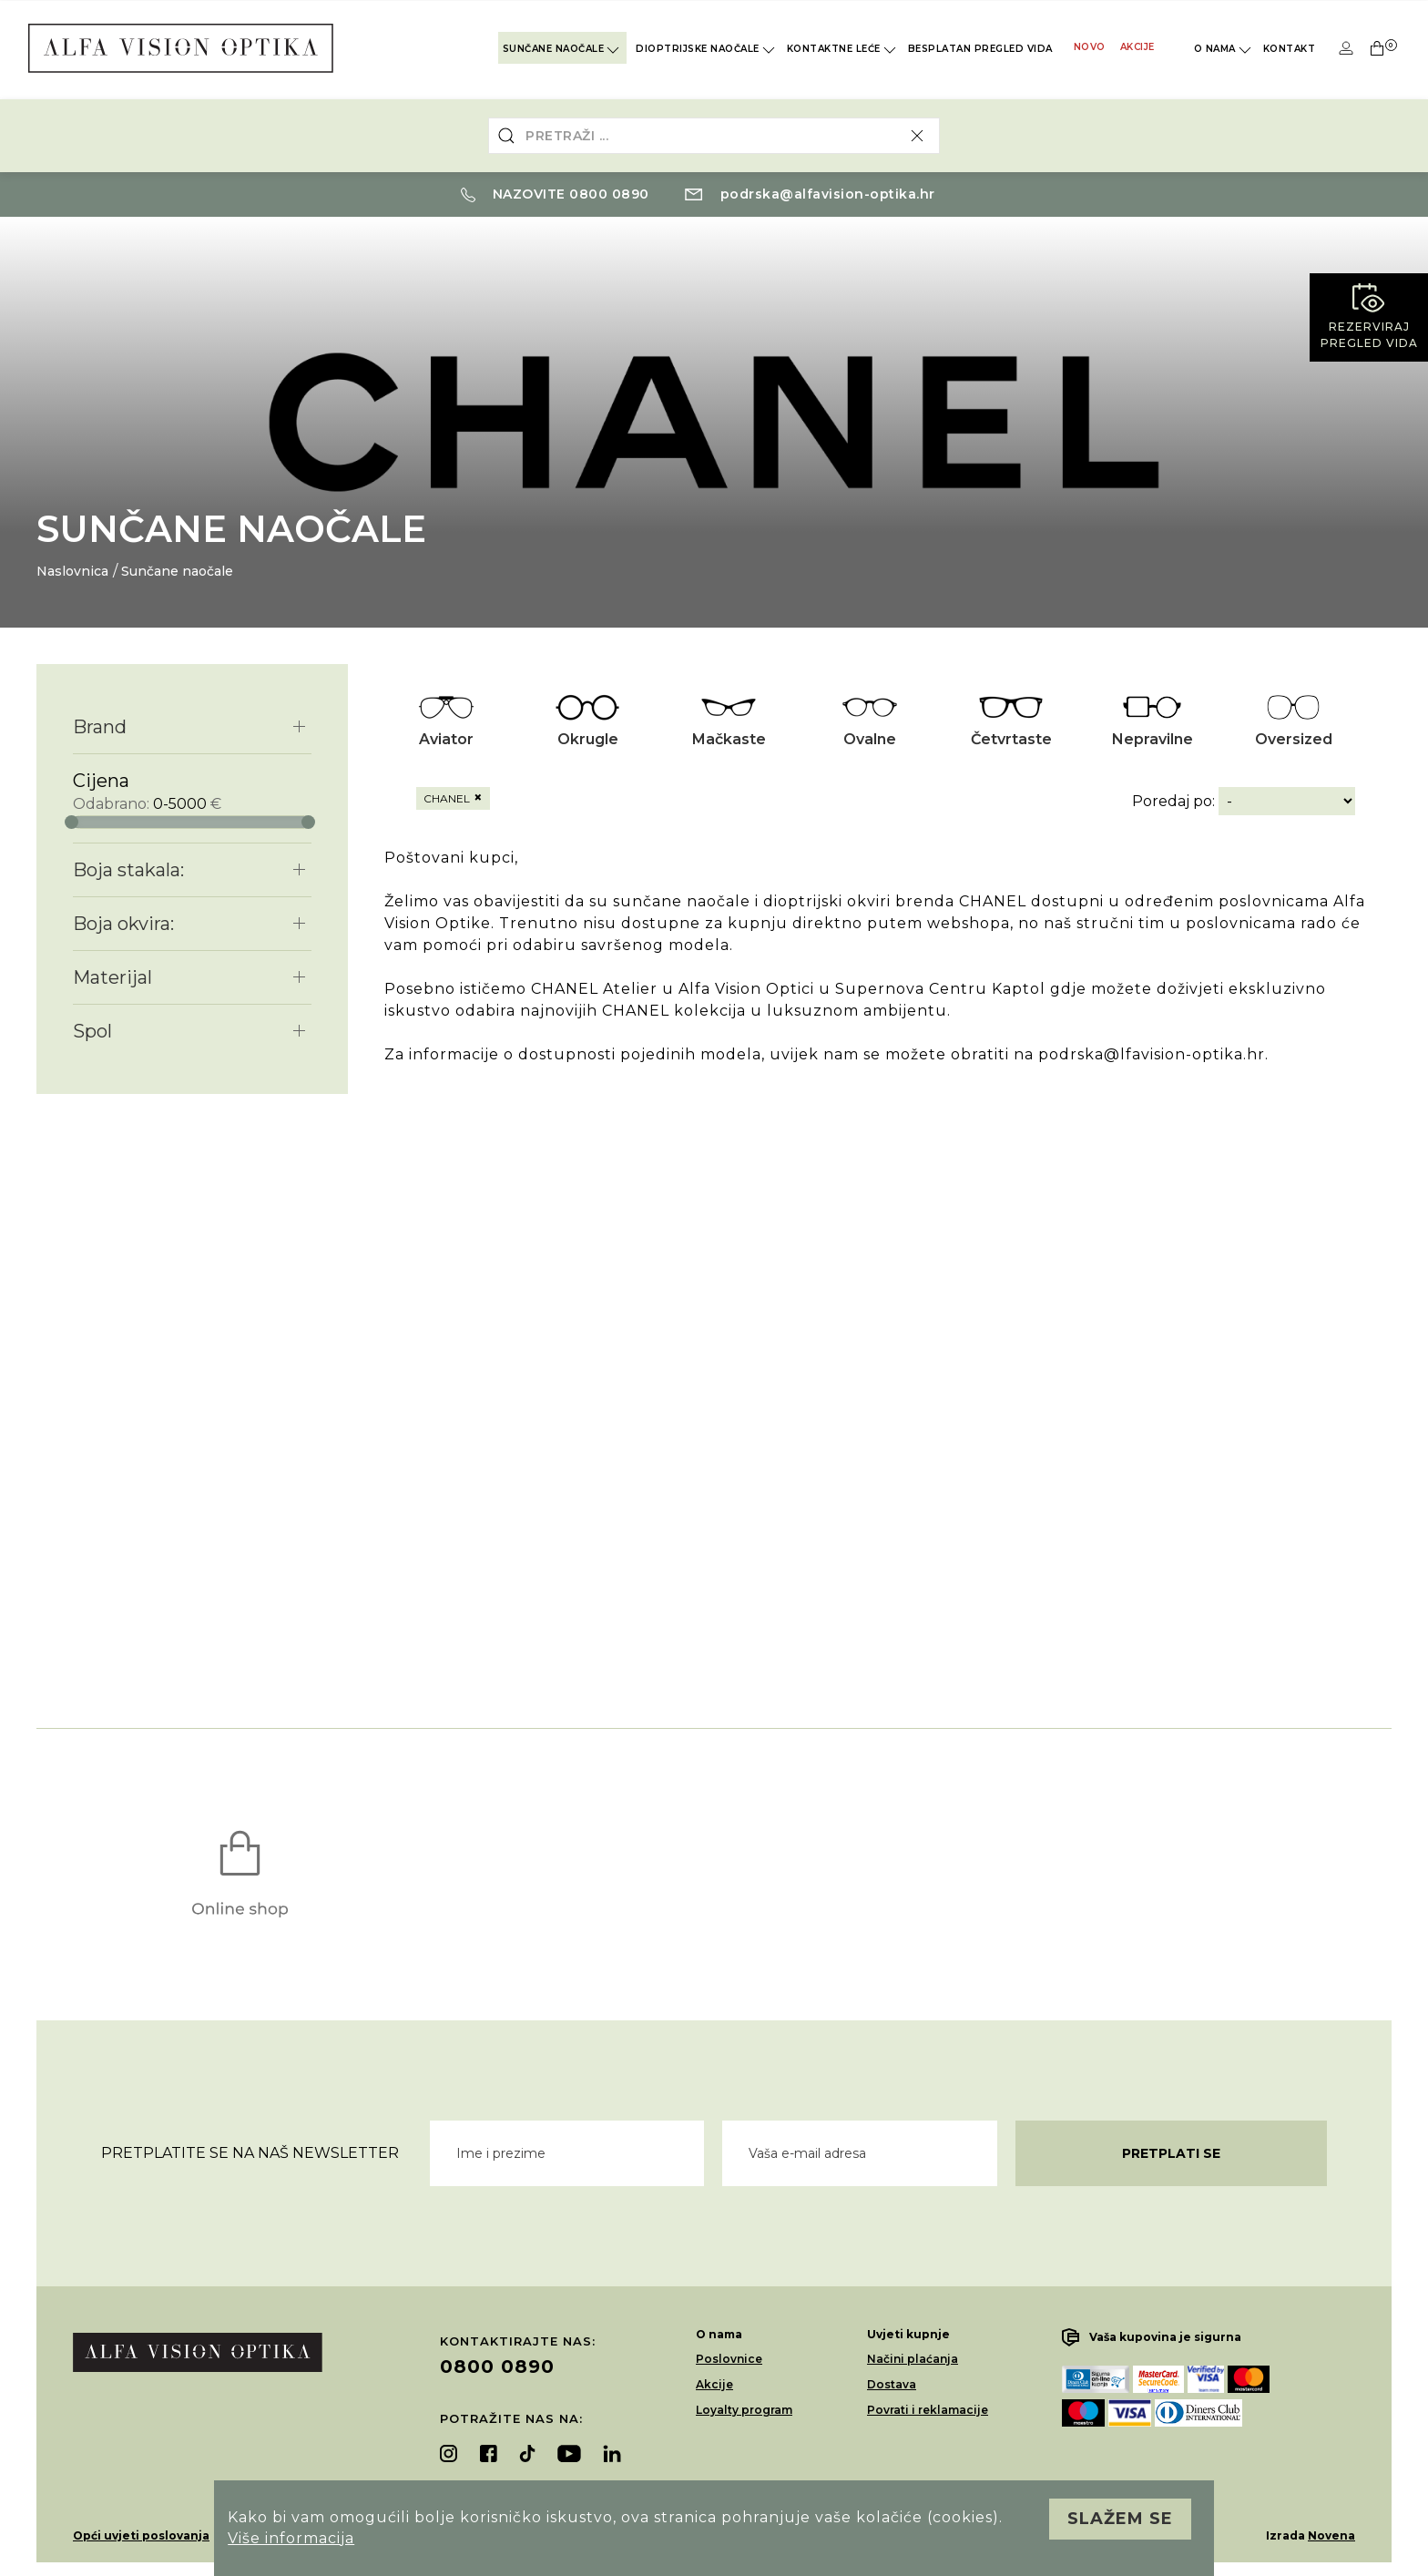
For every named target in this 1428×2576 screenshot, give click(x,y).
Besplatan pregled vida (980, 49)
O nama (1224, 50)
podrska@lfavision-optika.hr (1151, 1054)
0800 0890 (497, 2366)
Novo (1090, 47)
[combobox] (714, 136)
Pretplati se (1171, 2153)
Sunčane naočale (563, 49)
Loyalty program (744, 2410)
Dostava (891, 2384)
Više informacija (291, 2538)
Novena (1331, 2535)
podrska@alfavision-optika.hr (810, 194)
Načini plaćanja (912, 2359)
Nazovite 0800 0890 (555, 194)
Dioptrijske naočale (707, 50)
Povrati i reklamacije (927, 2410)
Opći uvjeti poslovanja (141, 2535)
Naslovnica (72, 571)
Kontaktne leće (843, 50)
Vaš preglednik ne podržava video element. (888, 1339)
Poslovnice (729, 2359)
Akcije (1137, 47)
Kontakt (1289, 49)
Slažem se (1120, 2519)
